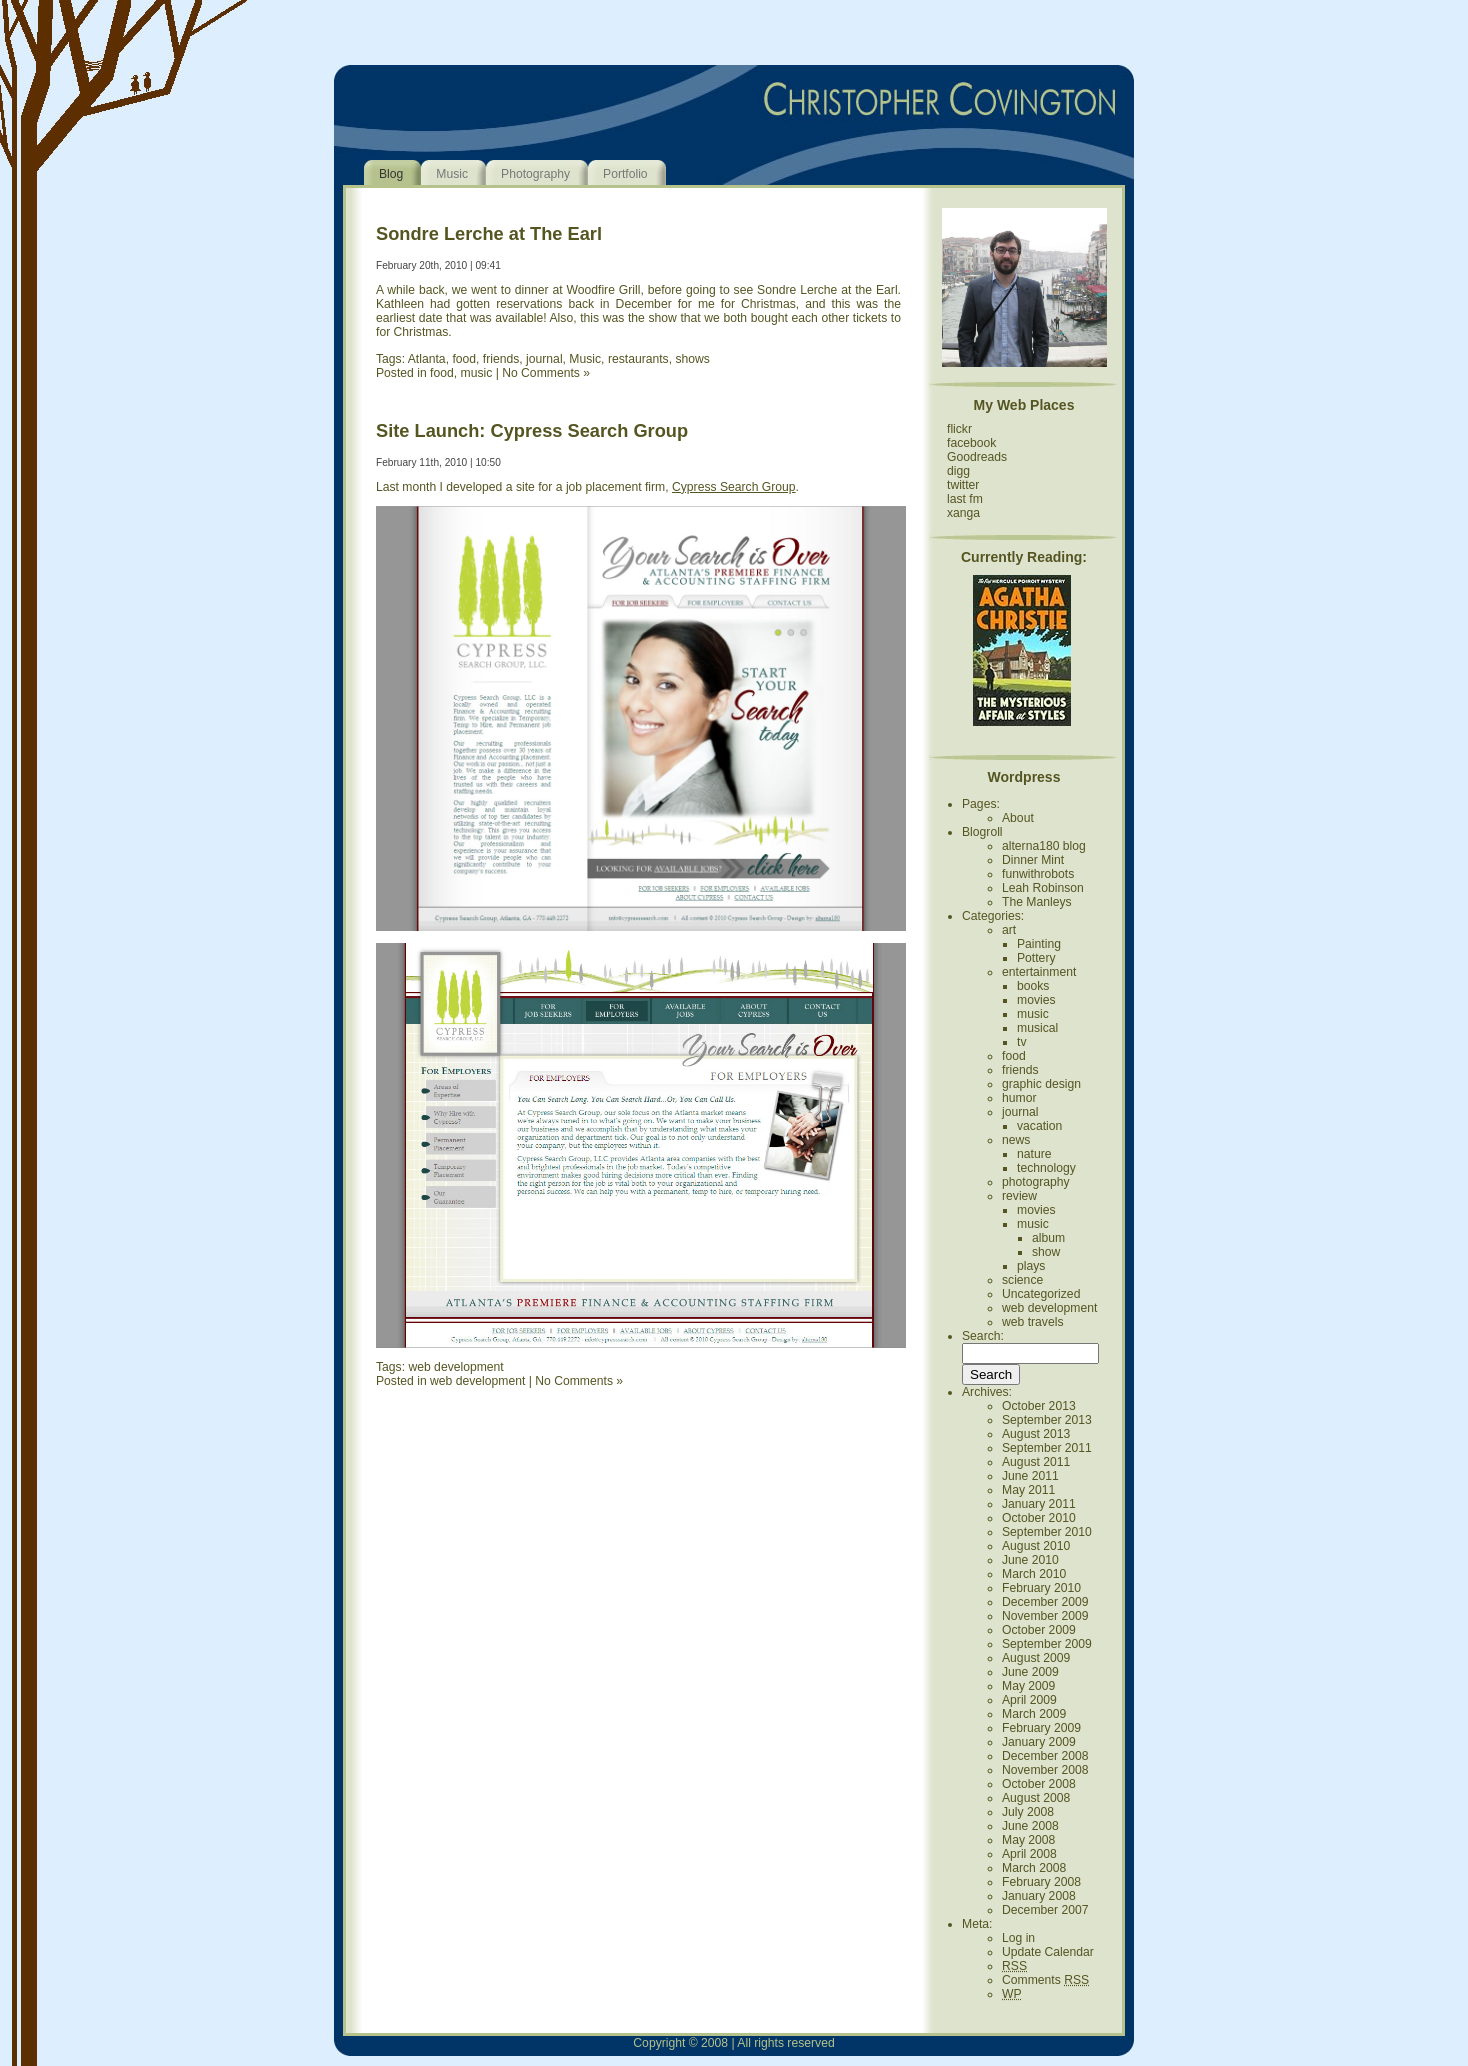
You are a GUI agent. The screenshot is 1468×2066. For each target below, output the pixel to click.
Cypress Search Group (734, 487)
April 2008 (1029, 1854)
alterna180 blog (1044, 846)
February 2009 (1041, 1728)
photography (1036, 1182)
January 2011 (1039, 1504)
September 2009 (1047, 1644)
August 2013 (1036, 1434)
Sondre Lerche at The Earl (489, 233)
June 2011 (1030, 1476)
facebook (971, 443)
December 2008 (1045, 1756)
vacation (1039, 1126)
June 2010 (1030, 1560)
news (1016, 1140)
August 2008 (1036, 1798)
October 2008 (1039, 1784)
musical (1037, 1028)
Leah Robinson (1043, 888)
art (1009, 930)
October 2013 (1039, 1406)
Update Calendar (1048, 1952)
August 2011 (1036, 1462)
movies (1036, 1000)
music (477, 373)
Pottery (1036, 958)
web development (455, 1367)
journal (544, 359)
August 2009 (1036, 1658)
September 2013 (1047, 1420)
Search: (983, 1336)
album (1048, 1238)
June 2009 (1030, 1672)
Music (452, 174)
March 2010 (1034, 1574)
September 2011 (1047, 1448)
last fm (965, 499)
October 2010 (1039, 1518)
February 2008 (1041, 1882)
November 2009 (1045, 1616)
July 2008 (1028, 1812)
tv (1021, 1042)
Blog (391, 174)
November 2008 (1045, 1770)
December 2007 (1045, 1910)
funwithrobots (1038, 874)
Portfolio (625, 174)
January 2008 (1039, 1896)
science (1022, 1280)
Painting (1039, 944)
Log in (1018, 1938)
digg (958, 471)
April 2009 (1029, 1700)
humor (1019, 1098)
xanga (963, 513)
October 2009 (1039, 1630)
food (464, 359)
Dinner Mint (1033, 860)
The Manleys (1037, 902)
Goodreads (977, 457)
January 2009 (1039, 1742)
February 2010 (1041, 1588)
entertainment (1039, 972)
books (1033, 986)
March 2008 (1034, 1868)
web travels (1032, 1322)
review (1019, 1196)
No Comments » (546, 373)
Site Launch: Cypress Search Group (532, 430)
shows (692, 359)
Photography (535, 174)
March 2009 (1034, 1714)
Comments (1045, 1980)
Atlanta (427, 359)
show (1046, 1252)
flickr (959, 429)
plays (1031, 1266)
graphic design (1041, 1084)
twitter (963, 485)
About (1018, 818)
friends (501, 359)
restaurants (638, 359)
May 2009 (1028, 1686)
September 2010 (1047, 1532)
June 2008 (1030, 1826)
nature (1034, 1154)
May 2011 (1028, 1490)
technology (1046, 1168)
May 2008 (1028, 1840)
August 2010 (1036, 1546)
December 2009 (1045, 1602)
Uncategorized (1041, 1294)
